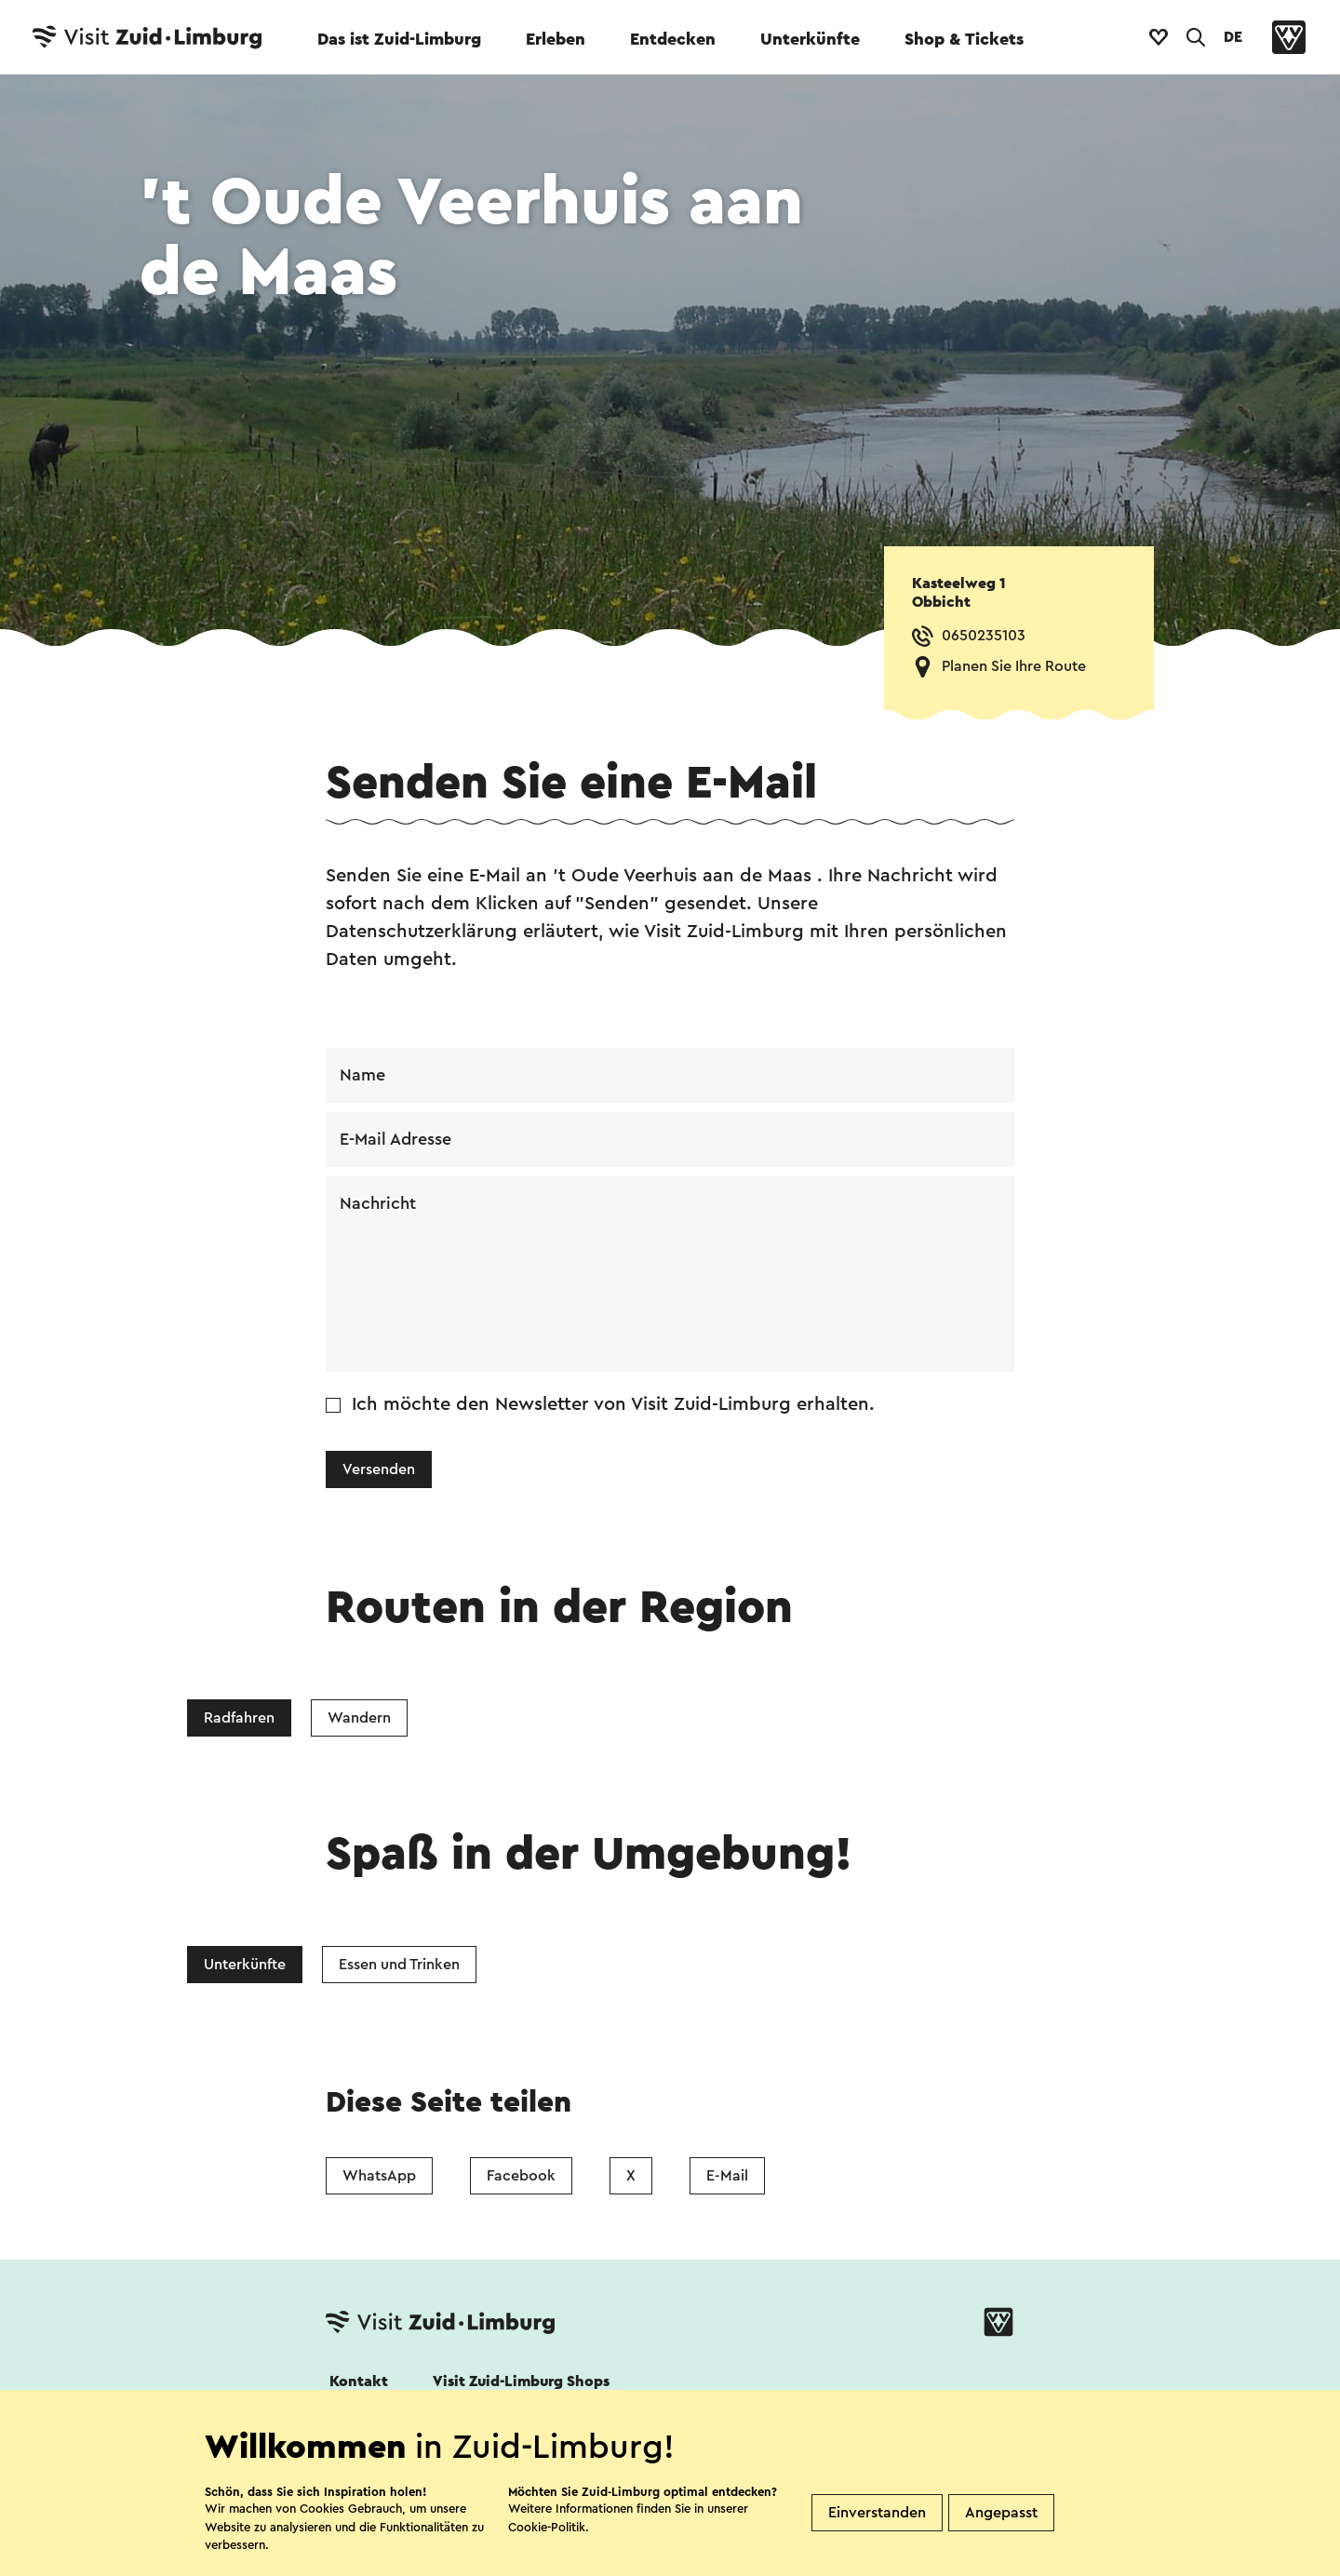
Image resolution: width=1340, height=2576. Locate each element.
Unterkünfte (810, 39)
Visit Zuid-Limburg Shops (521, 2381)
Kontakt (358, 2381)
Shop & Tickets (964, 39)
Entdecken (673, 39)
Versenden (378, 1469)
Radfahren (239, 1718)
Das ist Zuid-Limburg (399, 39)
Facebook (521, 2175)
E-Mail (727, 2175)
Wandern (359, 1718)
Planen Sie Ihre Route (1014, 666)
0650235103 (983, 635)
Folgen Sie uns (375, 2431)
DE (1233, 37)
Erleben (555, 39)
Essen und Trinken (399, 1964)
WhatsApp (379, 2175)
